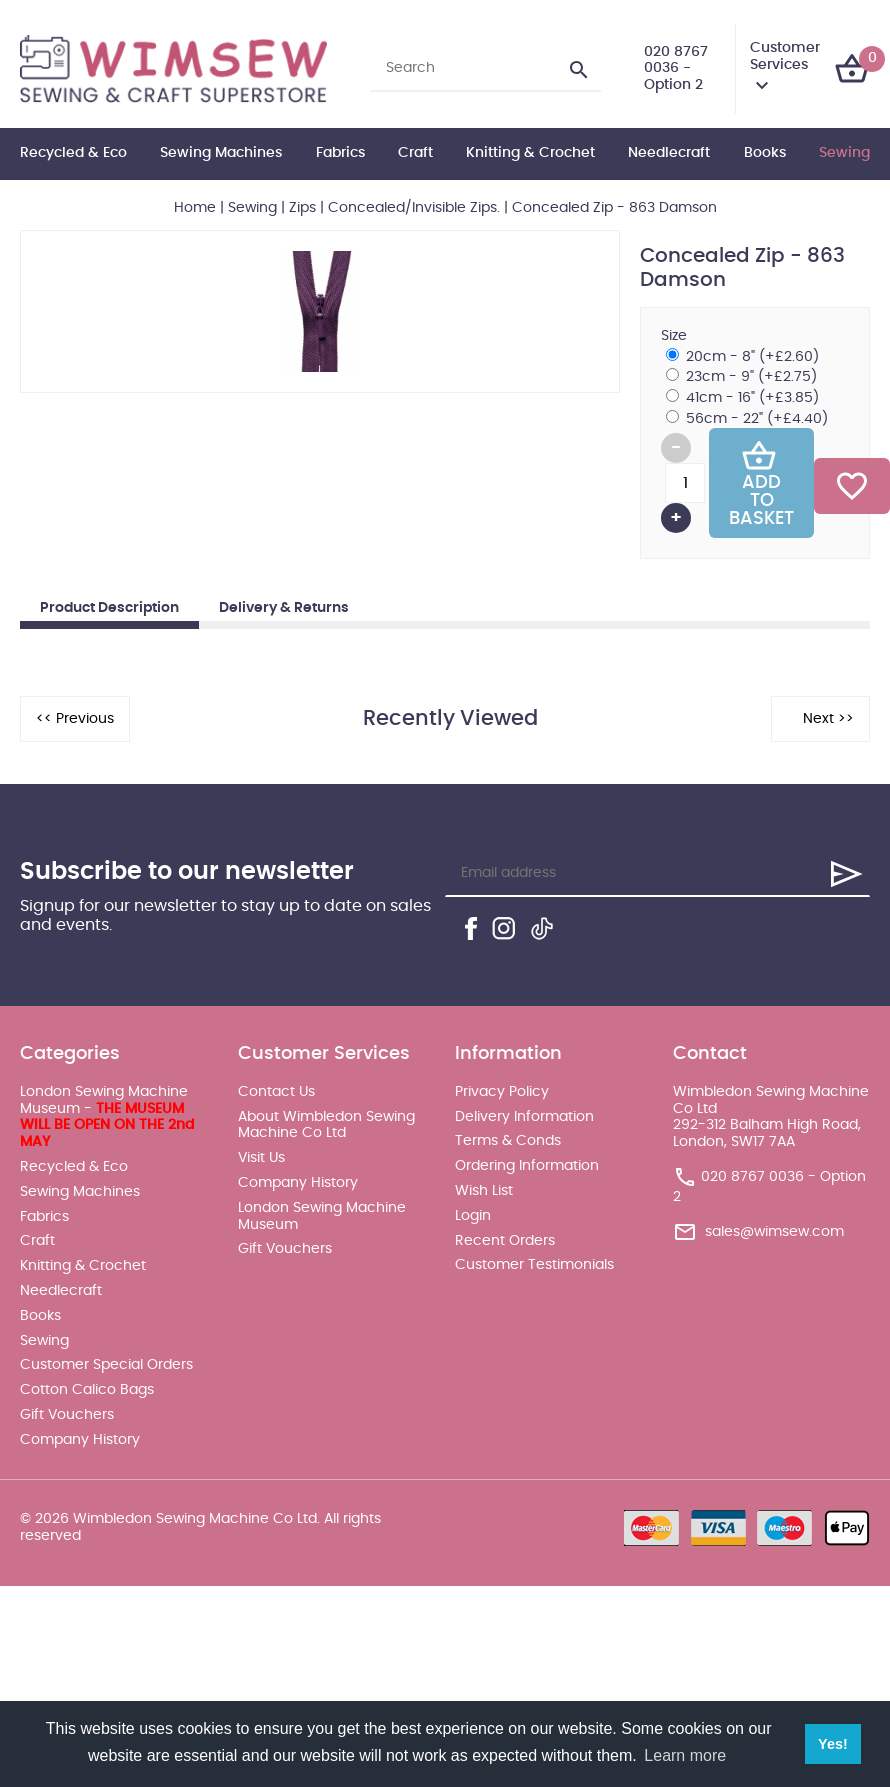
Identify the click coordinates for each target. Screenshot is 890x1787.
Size (674, 336)
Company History (80, 1440)
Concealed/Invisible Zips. (414, 208)
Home (195, 208)
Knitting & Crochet (530, 153)
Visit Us (261, 1158)
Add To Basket (761, 483)
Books (765, 153)
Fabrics (340, 153)
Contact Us (276, 1092)
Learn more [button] (685, 1755)
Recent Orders (505, 1241)
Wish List (484, 1191)
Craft (415, 153)
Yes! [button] (833, 1744)
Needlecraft (669, 153)
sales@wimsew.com (774, 1232)
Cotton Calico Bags (87, 1390)
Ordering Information (527, 1166)
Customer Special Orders (106, 1365)
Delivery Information (524, 1117)
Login (473, 1216)
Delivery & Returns (284, 608)
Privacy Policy (502, 1092)
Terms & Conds (508, 1141)
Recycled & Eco (73, 153)
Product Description (109, 608)
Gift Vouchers (67, 1415)
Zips (302, 208)
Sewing (844, 153)
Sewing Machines (221, 153)
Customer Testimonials (534, 1265)
